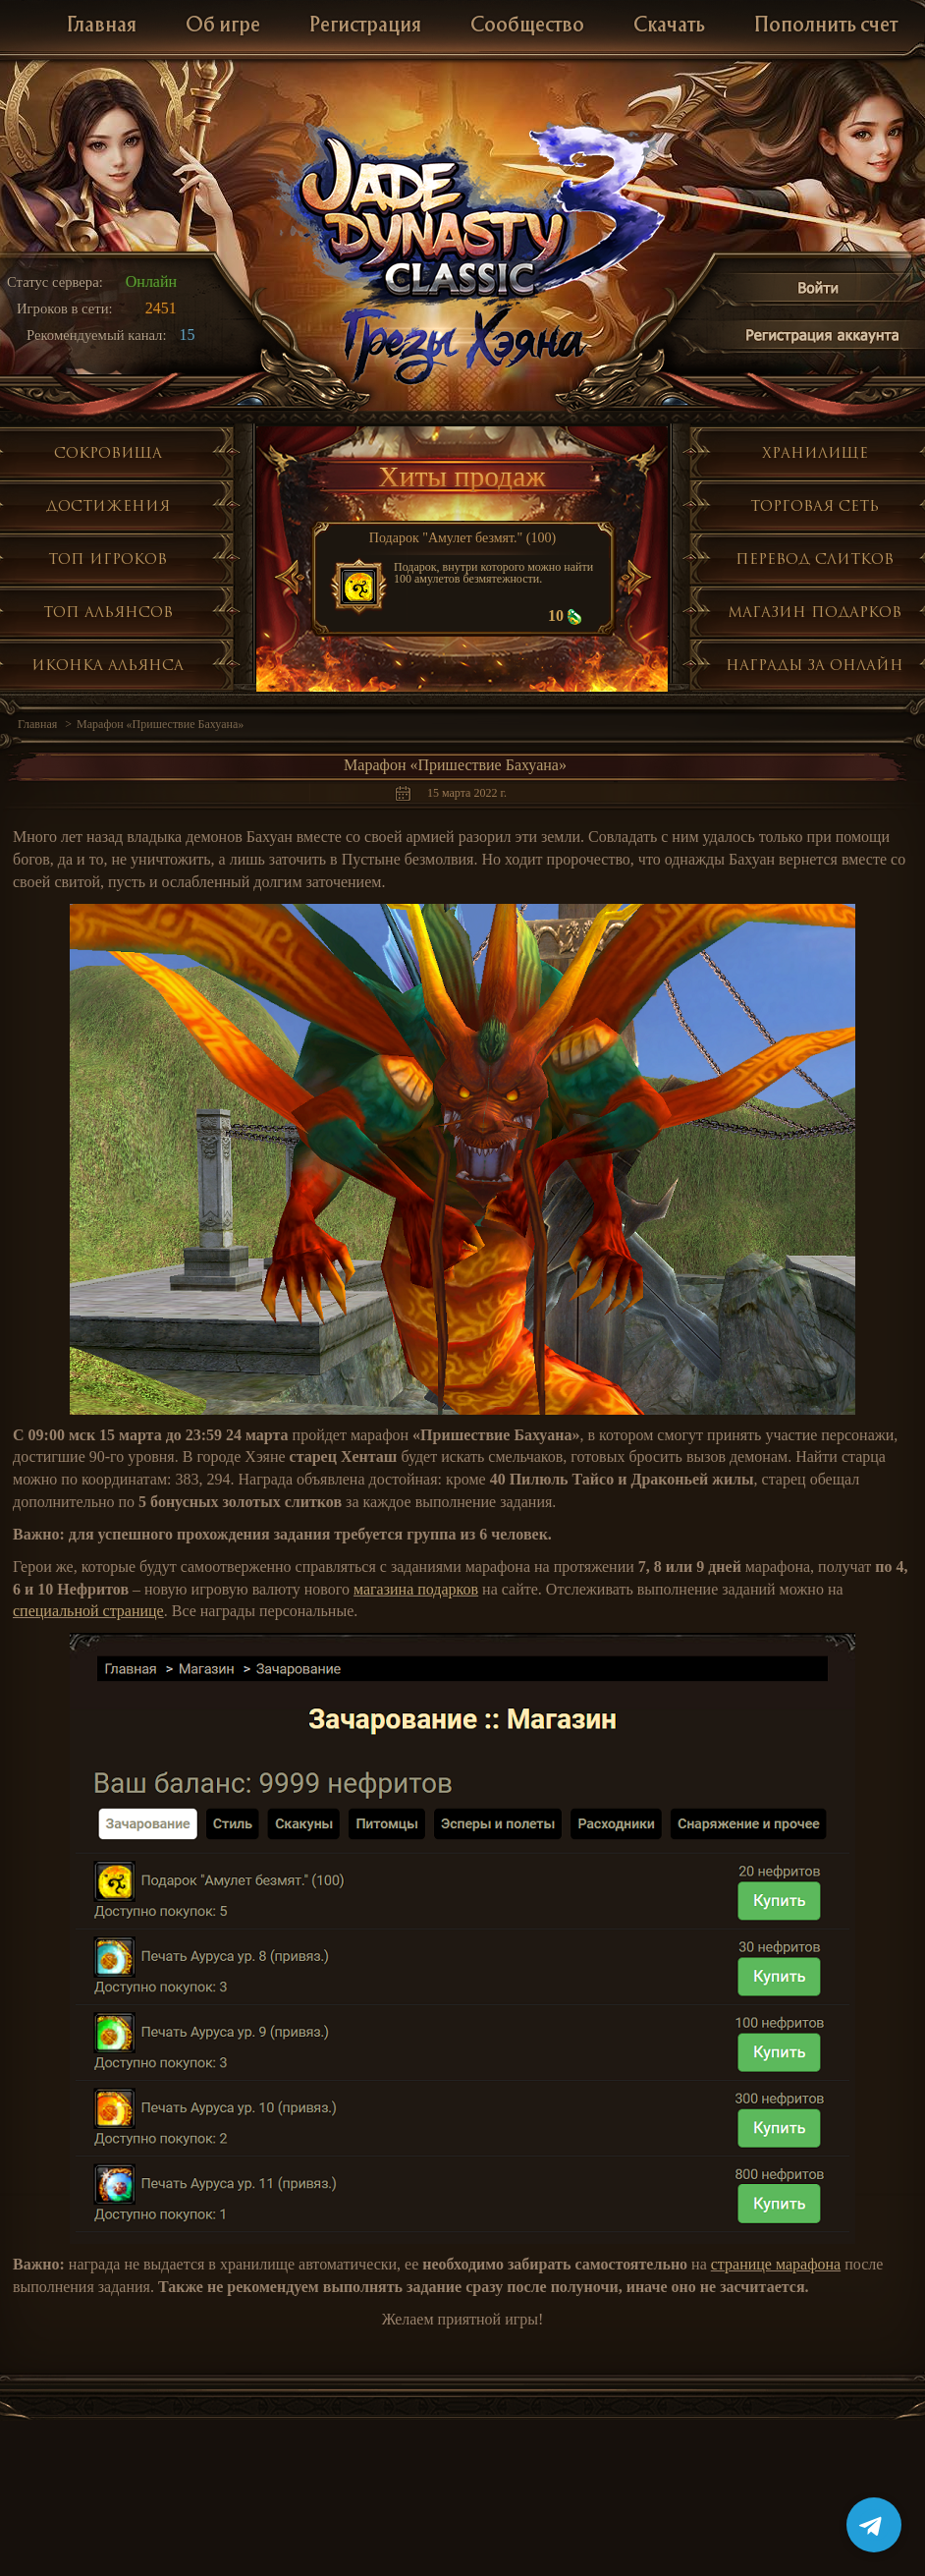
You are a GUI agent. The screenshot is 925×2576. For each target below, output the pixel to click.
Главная (101, 26)
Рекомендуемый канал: (97, 335)
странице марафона (776, 2264)
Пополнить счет (826, 26)
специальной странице (88, 1610)
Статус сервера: (55, 282)
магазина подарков (416, 1589)
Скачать (669, 26)
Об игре (223, 26)
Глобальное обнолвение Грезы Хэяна (462, 344)
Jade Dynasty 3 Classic (463, 214)
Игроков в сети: (65, 308)
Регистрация (365, 26)
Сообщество (527, 26)
